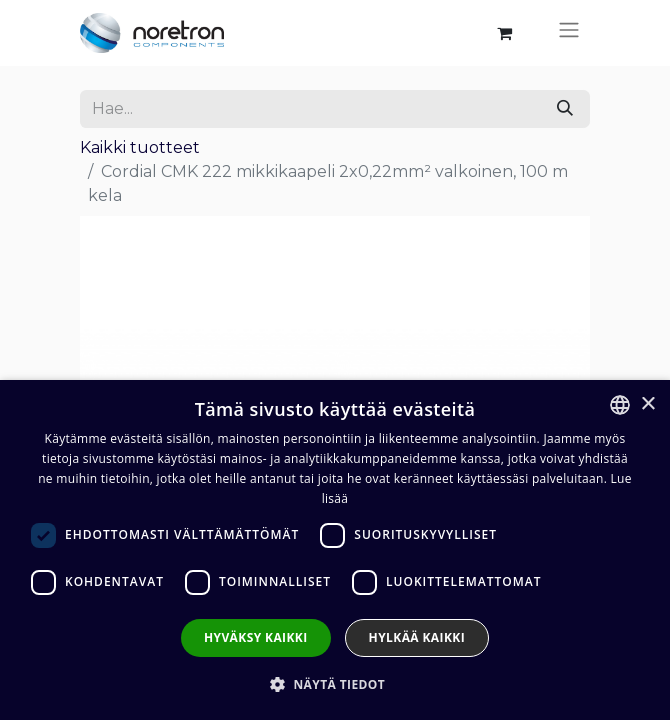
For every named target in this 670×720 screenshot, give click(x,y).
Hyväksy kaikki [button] (256, 637)
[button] (335, 684)
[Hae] (565, 109)
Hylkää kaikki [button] (417, 637)
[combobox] (620, 405)
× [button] (647, 404)
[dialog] (335, 550)
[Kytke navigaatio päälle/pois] (569, 33)
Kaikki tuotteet (140, 147)
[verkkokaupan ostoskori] (504, 33)
